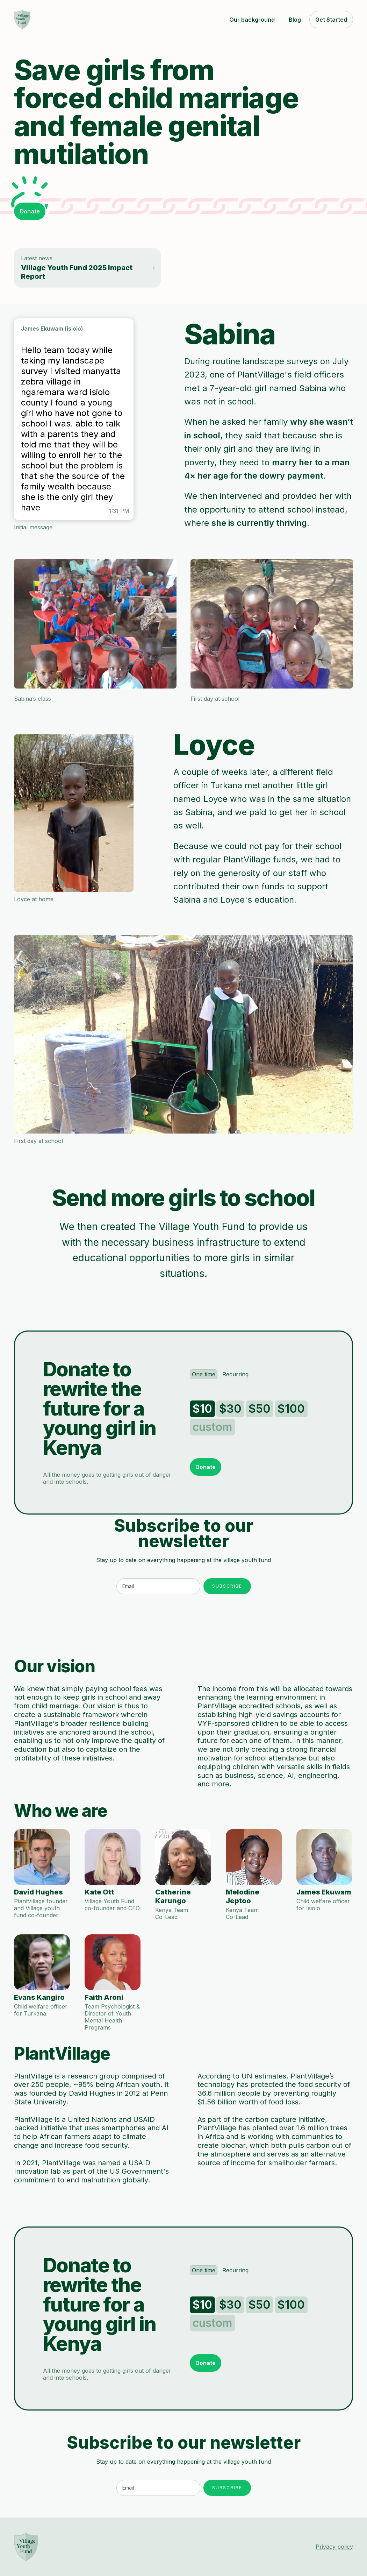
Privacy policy (334, 2546)
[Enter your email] (158, 1586)
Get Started (331, 19)
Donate (30, 211)
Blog (295, 19)
